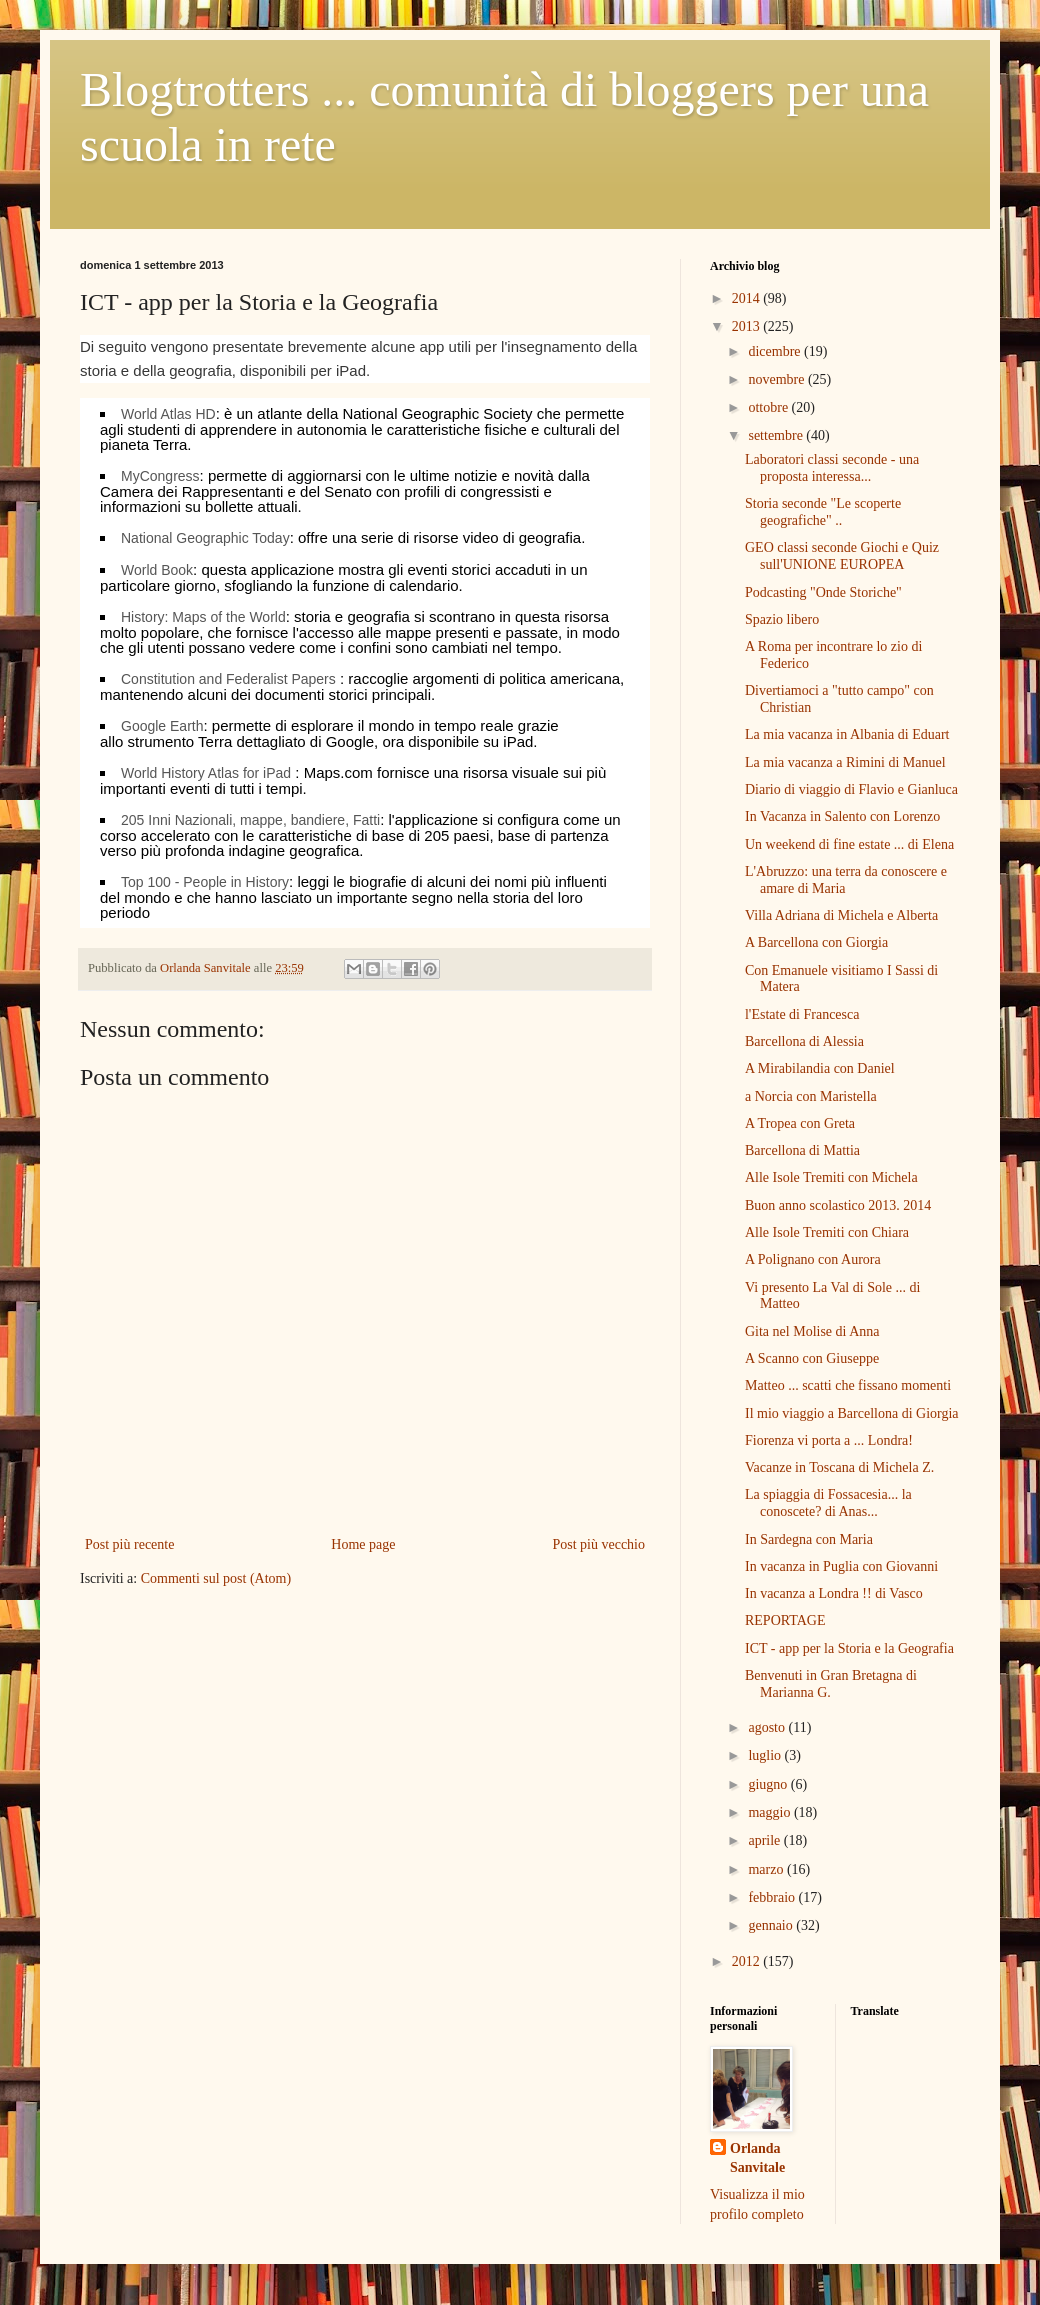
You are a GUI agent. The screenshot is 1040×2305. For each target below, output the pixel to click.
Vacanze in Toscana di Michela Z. (839, 1467)
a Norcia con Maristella (811, 1096)
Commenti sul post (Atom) (216, 1578)
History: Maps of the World (203, 617)
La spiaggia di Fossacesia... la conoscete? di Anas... (828, 1503)
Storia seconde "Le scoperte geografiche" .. (823, 512)
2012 (748, 1961)
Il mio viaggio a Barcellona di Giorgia (852, 1413)
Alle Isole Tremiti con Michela (831, 1177)
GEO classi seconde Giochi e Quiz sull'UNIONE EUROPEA (842, 556)
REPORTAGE (785, 1620)
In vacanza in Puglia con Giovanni (841, 1566)
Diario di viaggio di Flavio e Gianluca (851, 789)
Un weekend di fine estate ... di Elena (849, 844)
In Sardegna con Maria (809, 1539)
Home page (363, 1544)
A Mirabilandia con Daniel (820, 1068)
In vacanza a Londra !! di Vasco (834, 1593)
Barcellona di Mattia (802, 1150)
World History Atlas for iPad (206, 773)
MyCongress (160, 476)
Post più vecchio (598, 1544)
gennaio (772, 1925)
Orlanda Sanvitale (757, 2158)
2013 (748, 326)
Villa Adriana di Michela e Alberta (841, 915)
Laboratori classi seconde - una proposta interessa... (832, 468)
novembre (777, 379)
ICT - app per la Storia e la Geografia (849, 1648)
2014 (748, 298)
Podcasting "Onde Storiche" (823, 592)
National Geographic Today (205, 538)
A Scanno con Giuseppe (812, 1358)
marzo (767, 1869)
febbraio (773, 1897)
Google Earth (162, 726)
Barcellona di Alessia (804, 1041)
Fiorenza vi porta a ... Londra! (829, 1440)
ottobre (769, 407)
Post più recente (129, 1544)
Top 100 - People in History (205, 882)
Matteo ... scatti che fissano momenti (848, 1385)
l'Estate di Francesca (802, 1014)
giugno (769, 1784)
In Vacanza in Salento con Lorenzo (842, 816)
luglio (766, 1755)
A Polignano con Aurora (813, 1259)
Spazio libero (782, 619)
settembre (777, 435)
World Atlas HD (168, 414)
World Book (157, 570)
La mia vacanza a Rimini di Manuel (845, 762)
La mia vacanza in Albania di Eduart (847, 734)
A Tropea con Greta (800, 1123)
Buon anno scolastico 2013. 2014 (838, 1205)
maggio (771, 1812)
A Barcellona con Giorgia (816, 942)
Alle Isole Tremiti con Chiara (827, 1232)
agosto (768, 1727)
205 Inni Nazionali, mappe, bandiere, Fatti (250, 820)
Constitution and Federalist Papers (228, 679)
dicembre (776, 351)
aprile (765, 1840)
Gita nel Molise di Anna (812, 1331)
